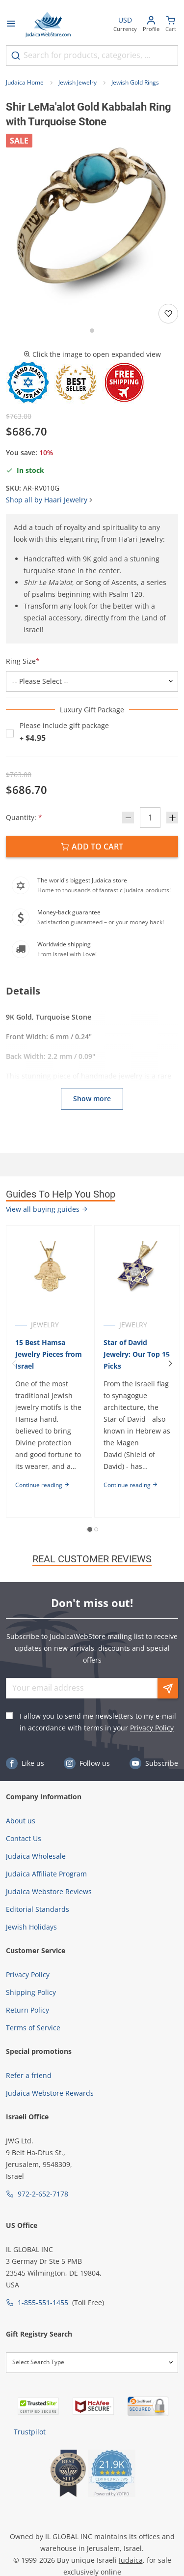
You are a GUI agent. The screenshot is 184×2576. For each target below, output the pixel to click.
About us (20, 1820)
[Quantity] (150, 817)
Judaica (131, 2560)
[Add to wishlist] (168, 313)
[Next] (170, 1364)
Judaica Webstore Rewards (50, 2093)
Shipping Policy (31, 1992)
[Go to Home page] (48, 24)
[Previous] (14, 1364)
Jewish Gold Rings (135, 82)
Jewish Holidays (31, 1927)
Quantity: (24, 817)
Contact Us (23, 1838)
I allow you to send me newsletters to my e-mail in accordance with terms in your (98, 1721)
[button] (92, 220)
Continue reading (42, 1485)
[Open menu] (11, 24)
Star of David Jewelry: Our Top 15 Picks (137, 1354)
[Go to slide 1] (92, 330)
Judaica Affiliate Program (46, 1873)
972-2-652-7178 (43, 2193)
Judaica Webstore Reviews (49, 1891)
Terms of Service (33, 2027)
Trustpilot (30, 2431)
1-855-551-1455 (43, 2302)
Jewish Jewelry (77, 82)
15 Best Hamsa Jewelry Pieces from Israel (48, 1354)
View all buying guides (47, 1209)
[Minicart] (170, 25)
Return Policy (27, 2010)
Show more (92, 1098)
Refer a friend (29, 2075)
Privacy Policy (152, 1727)
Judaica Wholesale (36, 1856)
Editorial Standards (37, 1909)
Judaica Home (25, 82)
